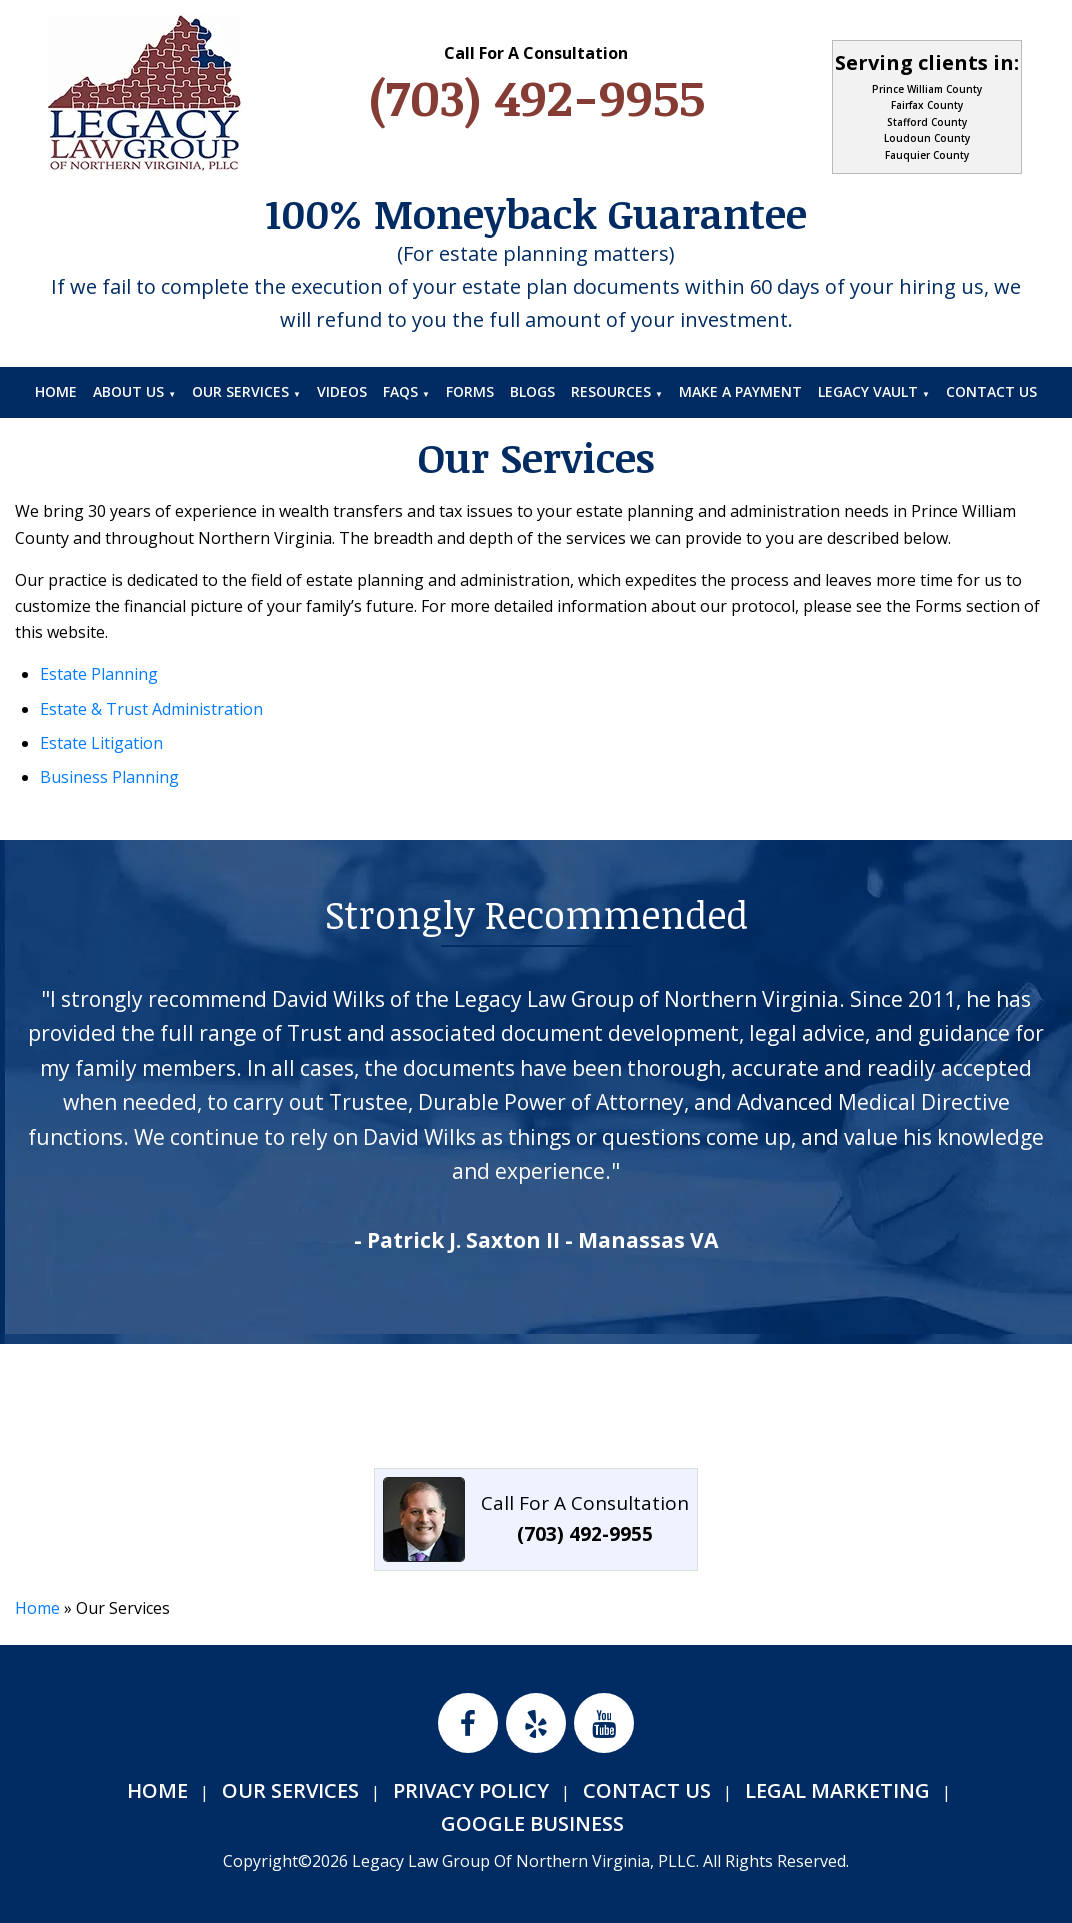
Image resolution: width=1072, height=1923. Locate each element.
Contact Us (991, 391)
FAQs (400, 391)
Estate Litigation (101, 743)
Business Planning (109, 777)
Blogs (532, 391)
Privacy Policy (471, 1790)
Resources (611, 391)
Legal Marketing (837, 1790)
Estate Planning (99, 674)
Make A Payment (740, 391)
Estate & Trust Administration (151, 709)
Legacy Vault (868, 391)
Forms (470, 391)
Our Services (240, 391)
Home (56, 391)
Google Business (532, 1823)
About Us (128, 391)
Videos (342, 391)
